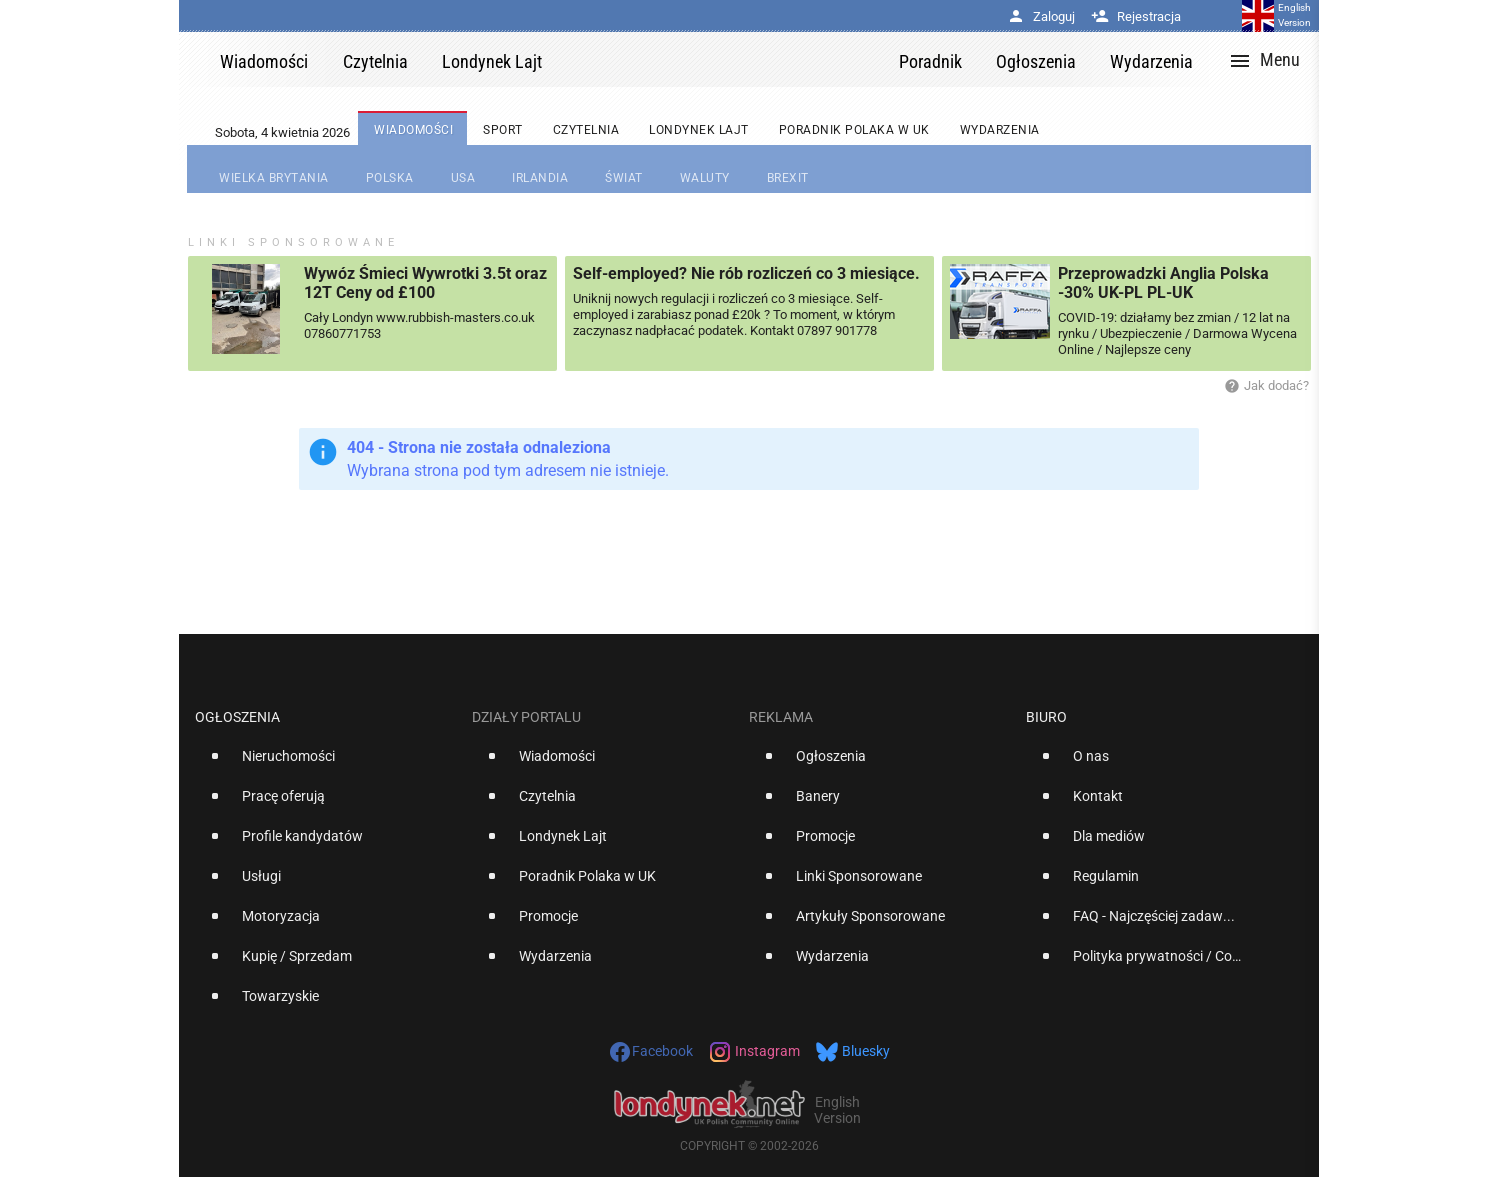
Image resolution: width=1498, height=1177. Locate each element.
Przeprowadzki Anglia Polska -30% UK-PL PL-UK (1163, 283)
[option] (325, 764)
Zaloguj (1041, 16)
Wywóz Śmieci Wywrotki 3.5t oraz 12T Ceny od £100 (425, 283)
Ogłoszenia (237, 717)
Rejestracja (1136, 16)
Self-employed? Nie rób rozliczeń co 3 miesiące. (746, 273)
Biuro (1046, 717)
